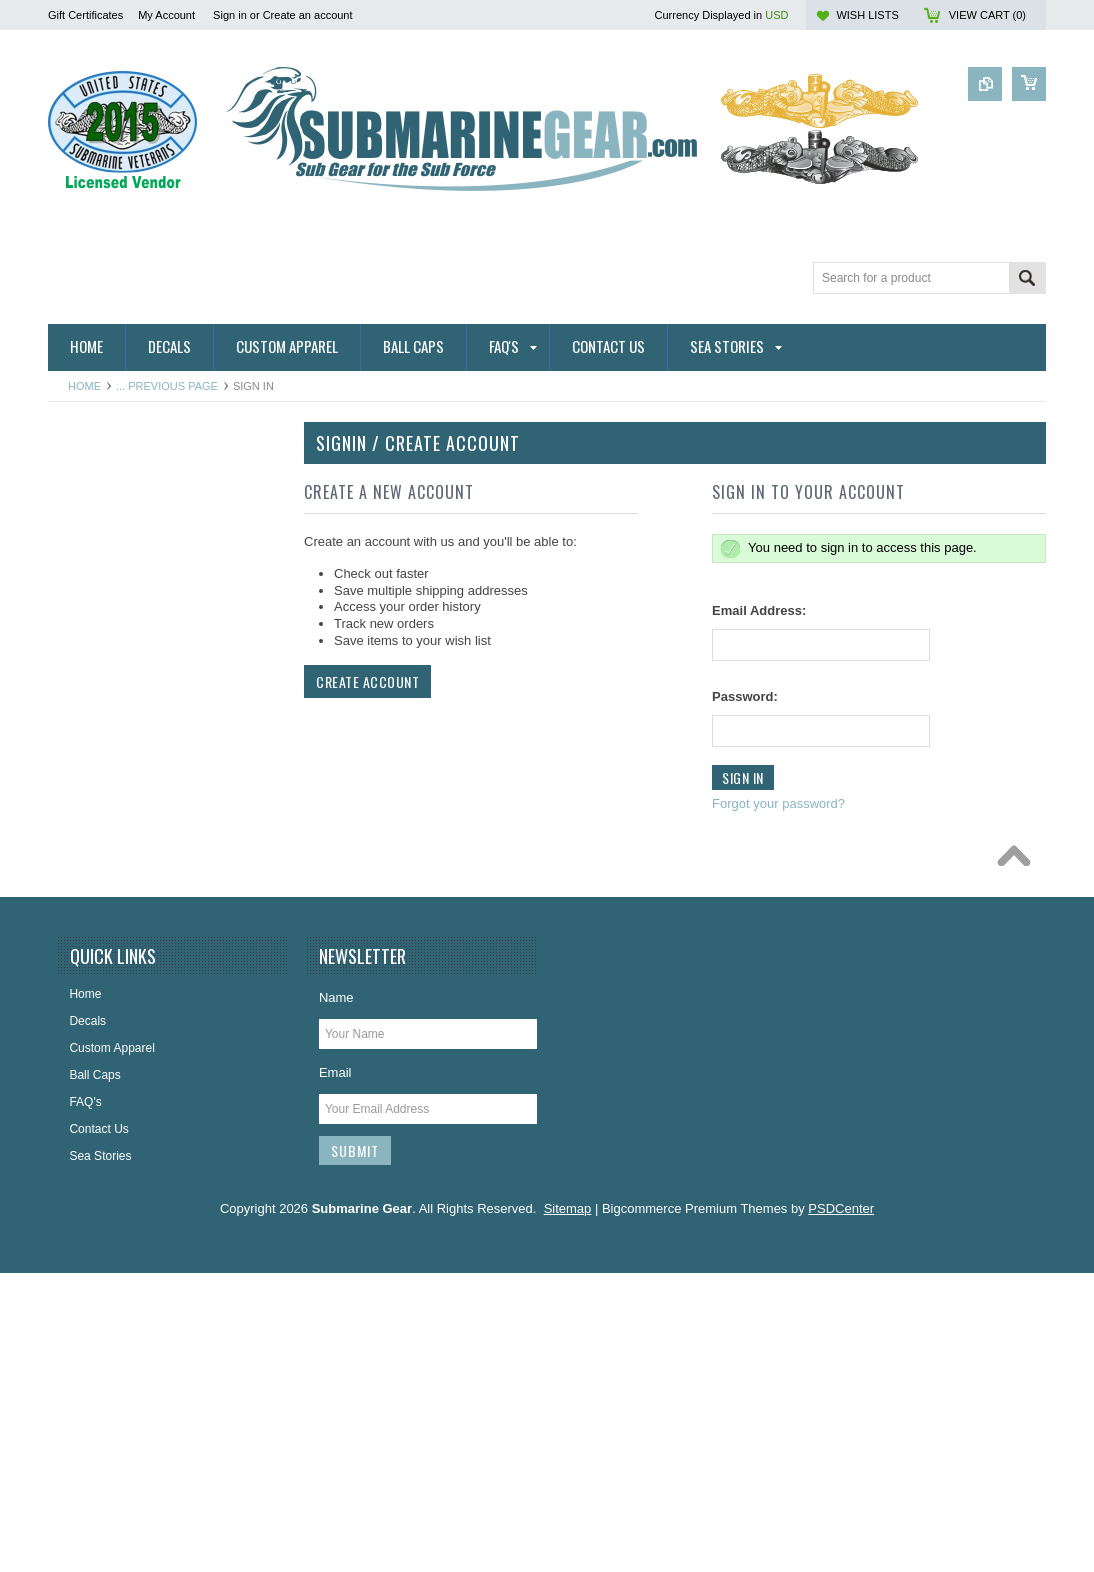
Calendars (86, 786)
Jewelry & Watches (110, 989)
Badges (79, 515)
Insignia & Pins (98, 955)
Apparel (79, 481)
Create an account (308, 15)
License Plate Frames (117, 1023)
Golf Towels (90, 888)
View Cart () (987, 15)
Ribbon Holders (100, 617)
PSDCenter (841, 1507)
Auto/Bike (84, 684)
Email (335, 1371)
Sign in (230, 15)
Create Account (367, 681)
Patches (80, 1057)
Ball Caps (84, 718)
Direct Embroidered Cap (123, 549)
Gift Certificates (85, 15)
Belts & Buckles (100, 752)
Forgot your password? (778, 803)
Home (84, 386)
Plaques (80, 1091)
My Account (166, 15)
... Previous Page (167, 386)
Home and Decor (104, 922)
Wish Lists (867, 15)
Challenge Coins (103, 820)
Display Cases (97, 854)
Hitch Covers (93, 583)
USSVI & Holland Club (118, 1125)
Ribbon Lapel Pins (107, 650)
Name (336, 1296)
